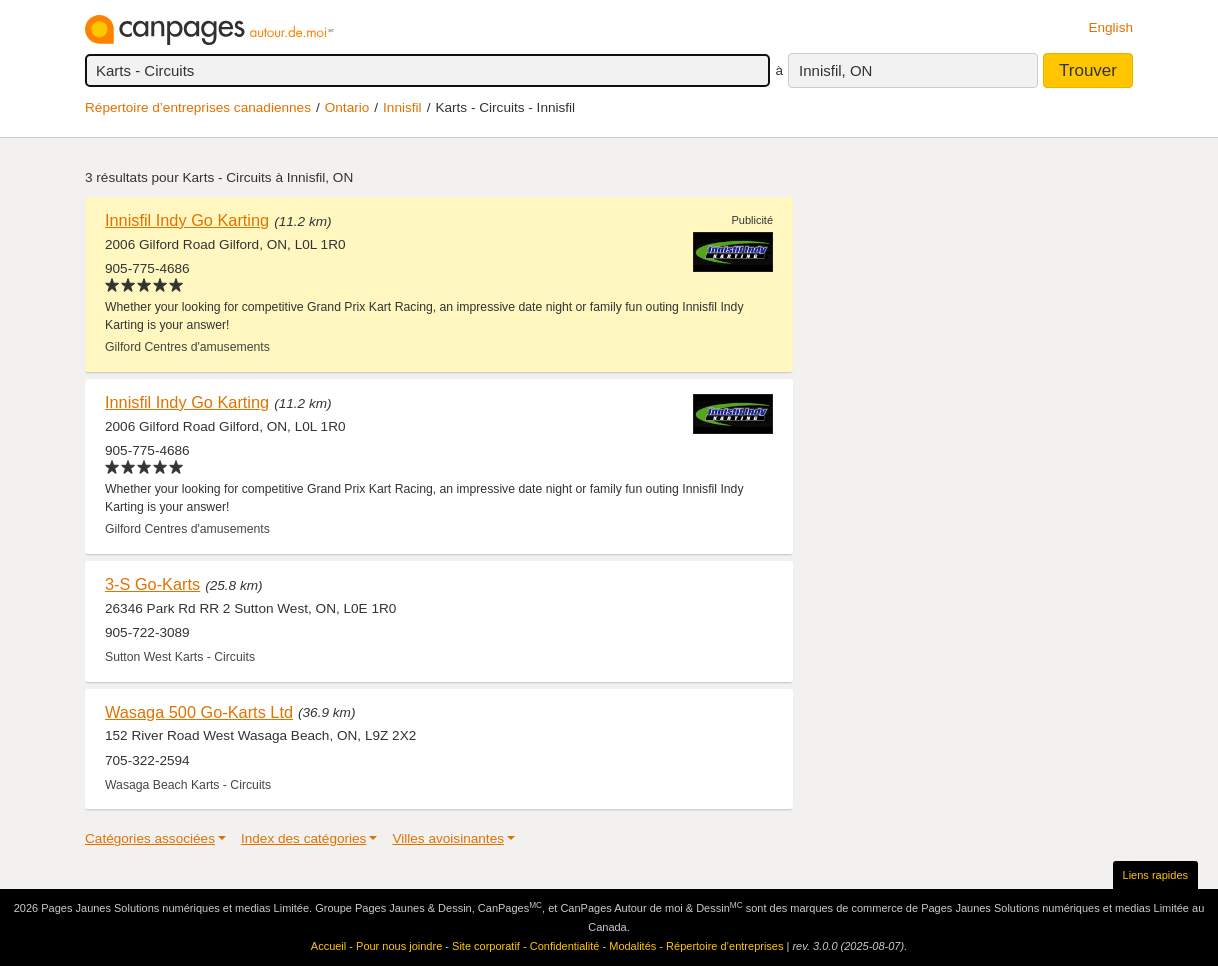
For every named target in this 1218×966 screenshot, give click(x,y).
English (1110, 27)
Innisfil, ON (835, 70)
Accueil (328, 946)
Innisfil (402, 107)
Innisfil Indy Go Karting (187, 220)
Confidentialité (565, 946)
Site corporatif (486, 946)
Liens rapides (1155, 875)
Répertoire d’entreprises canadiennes (198, 107)
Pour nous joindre (399, 946)
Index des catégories (303, 838)
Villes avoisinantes (448, 838)
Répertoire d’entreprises (724, 946)
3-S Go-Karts (152, 584)
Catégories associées (150, 838)
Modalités (632, 946)
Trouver (1088, 70)
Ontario (347, 107)
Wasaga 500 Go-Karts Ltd (199, 712)
